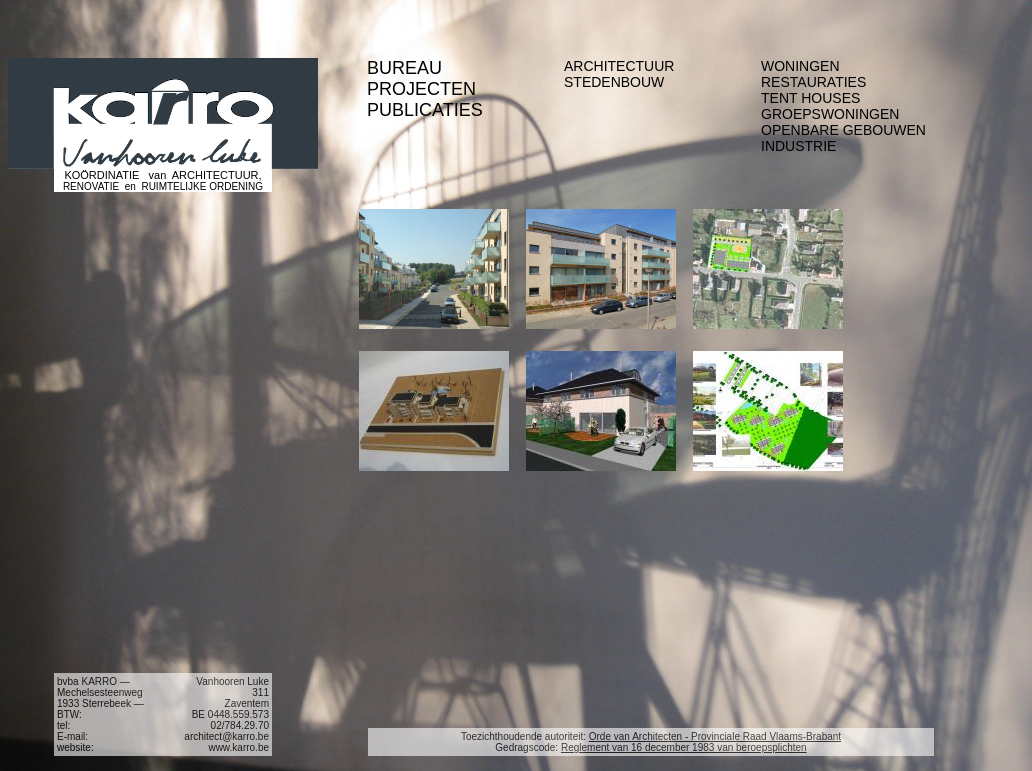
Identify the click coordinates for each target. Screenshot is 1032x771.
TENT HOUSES (810, 98)
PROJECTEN (421, 89)
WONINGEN (800, 66)
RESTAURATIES (813, 82)
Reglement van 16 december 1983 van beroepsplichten (684, 747)
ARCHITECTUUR (619, 66)
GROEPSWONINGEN (830, 114)
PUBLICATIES (425, 110)
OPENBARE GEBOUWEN (843, 130)
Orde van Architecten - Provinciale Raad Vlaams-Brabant (715, 736)
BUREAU (404, 68)
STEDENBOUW (614, 82)
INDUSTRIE (798, 146)
